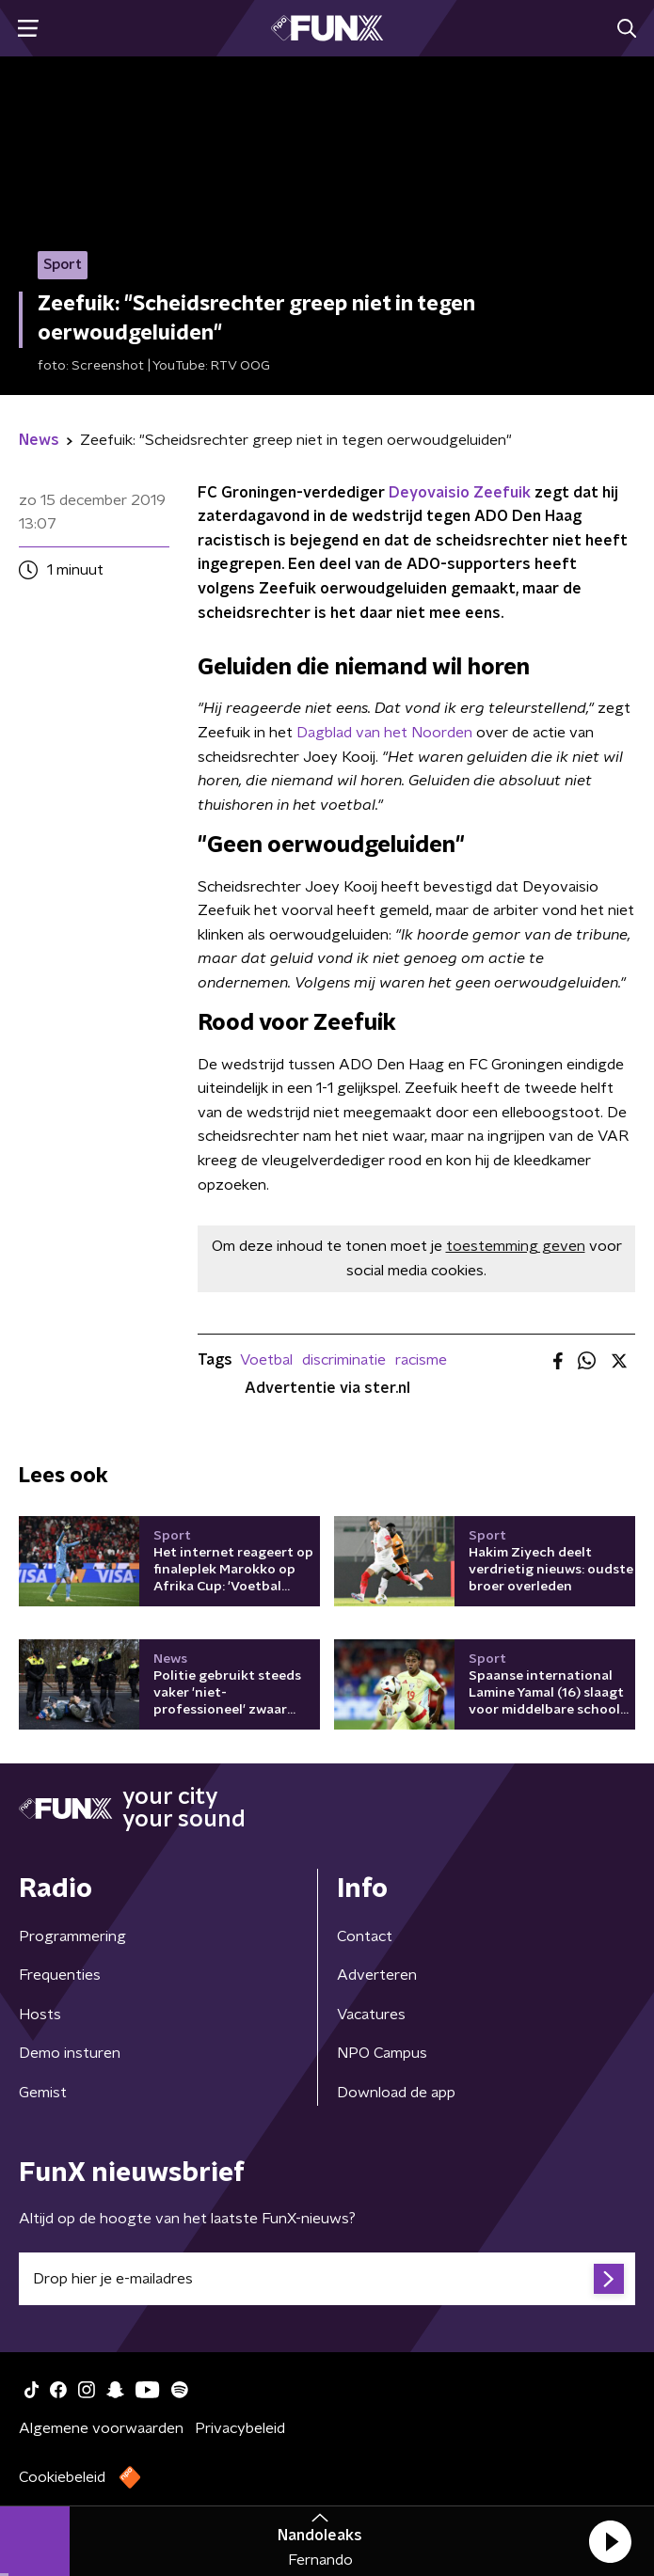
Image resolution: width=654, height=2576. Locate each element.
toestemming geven (515, 1246)
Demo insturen (69, 2053)
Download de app (396, 2092)
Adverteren (377, 1975)
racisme (421, 1359)
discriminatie (344, 1359)
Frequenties (60, 1975)
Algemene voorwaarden (101, 2428)
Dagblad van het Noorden (384, 732)
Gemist (43, 2092)
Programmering (72, 1936)
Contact (364, 1936)
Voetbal (266, 1359)
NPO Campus (382, 2053)
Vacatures (371, 2014)
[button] (610, 2541)
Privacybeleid (240, 2428)
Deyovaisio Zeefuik (460, 492)
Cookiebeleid (62, 2477)
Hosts (40, 2014)
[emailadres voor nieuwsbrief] (327, 2278)
